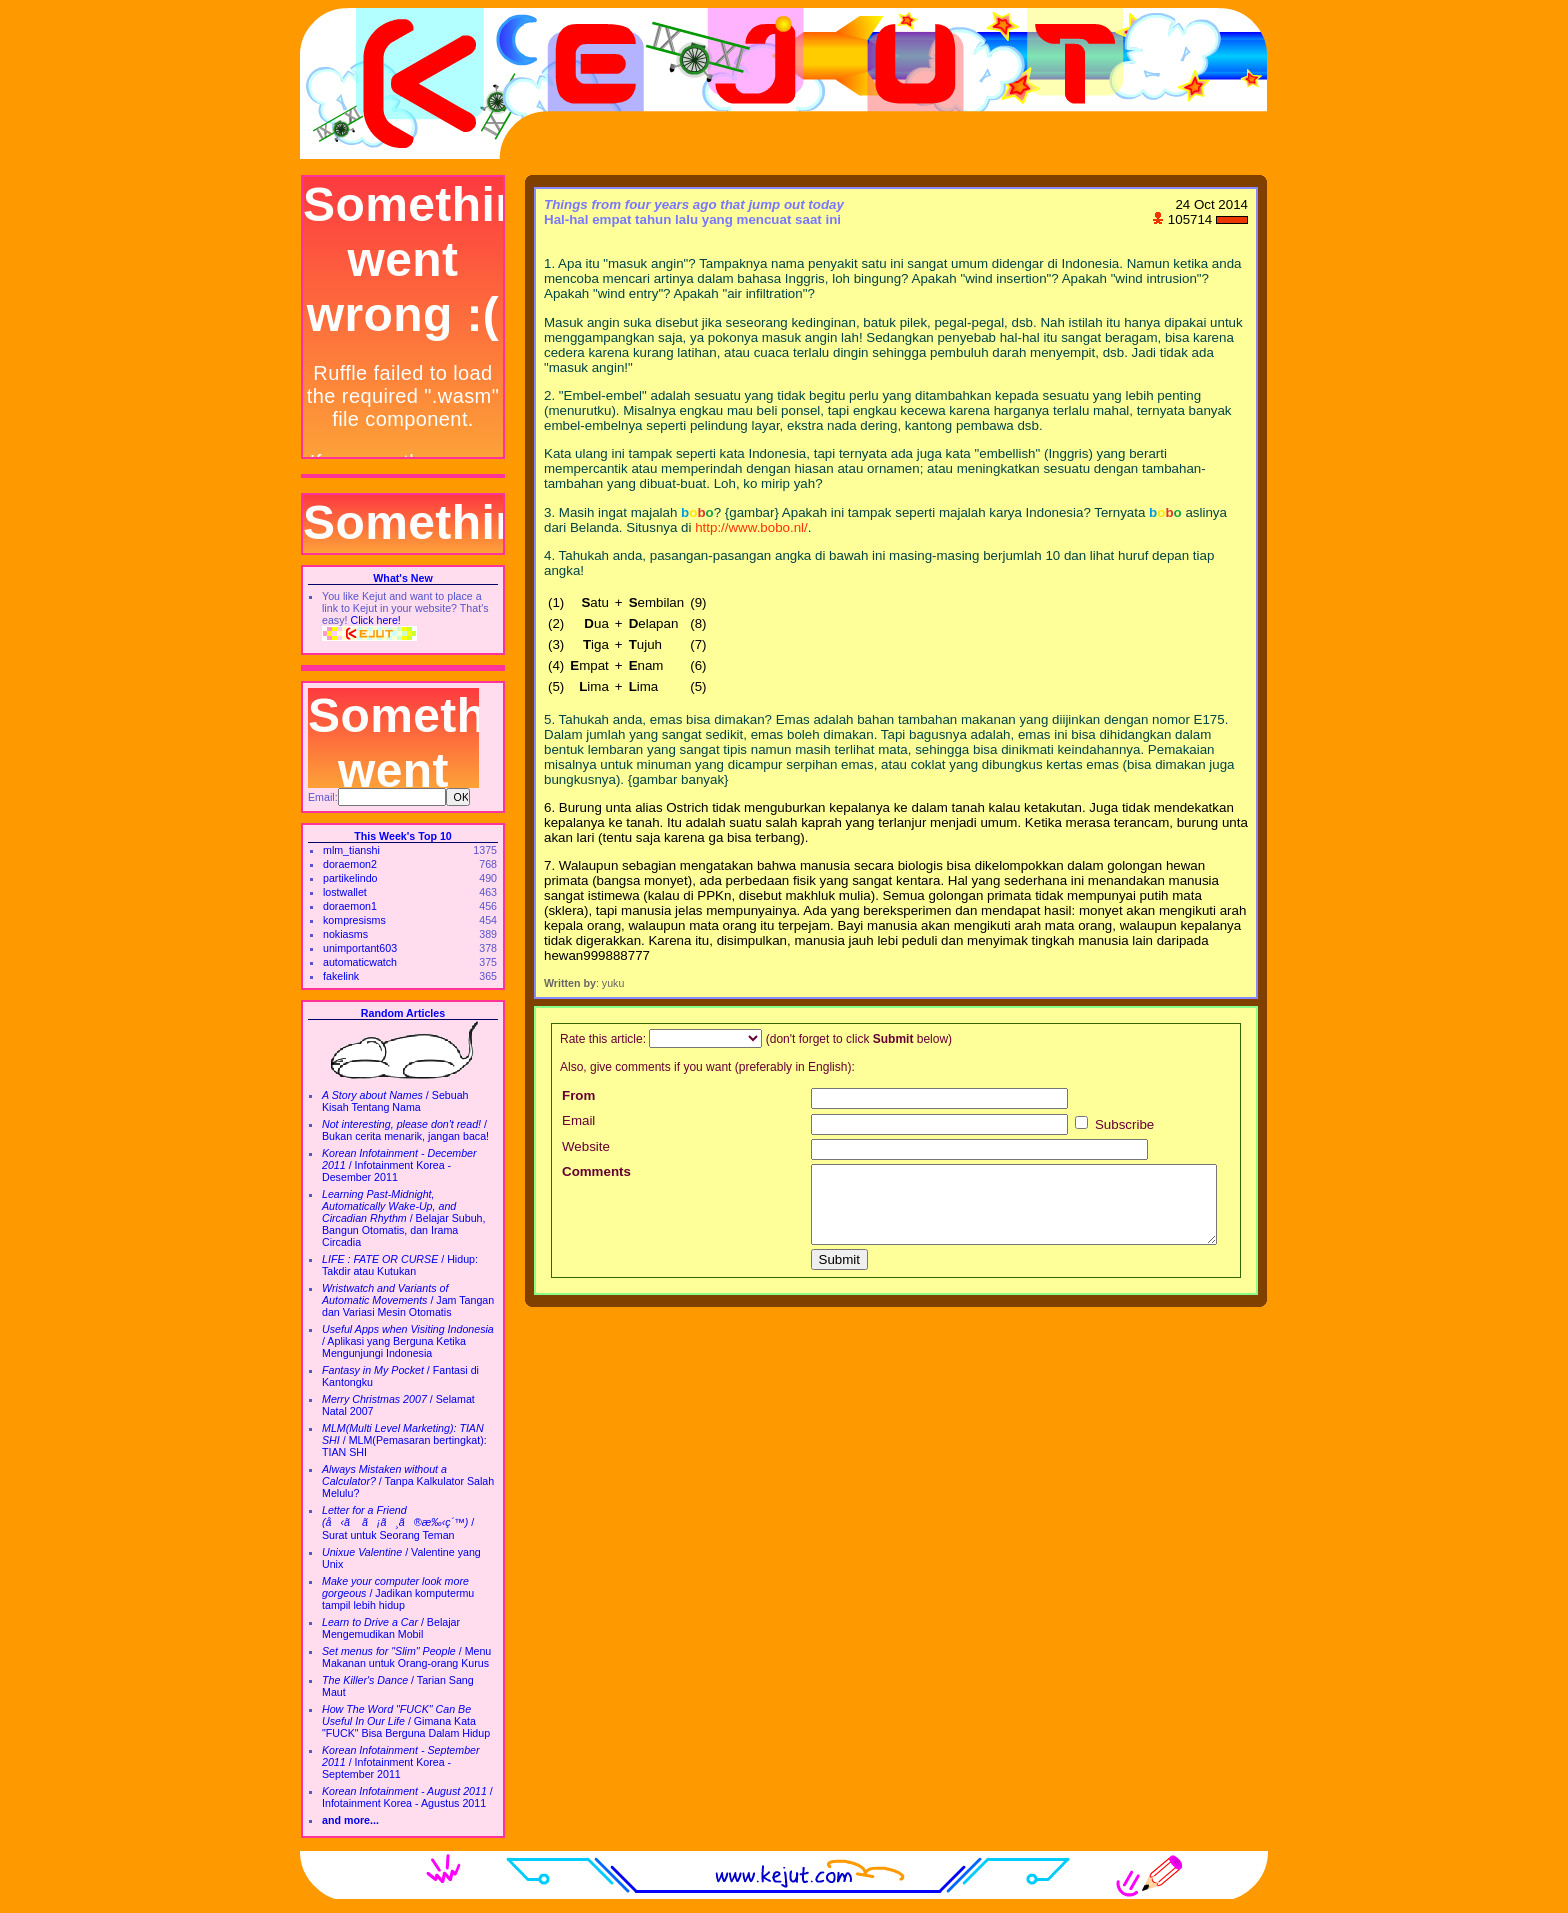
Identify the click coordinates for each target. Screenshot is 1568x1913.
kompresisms (354, 920)
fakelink (341, 976)
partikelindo (350, 878)
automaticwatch (360, 962)
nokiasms (345, 934)
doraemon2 (350, 864)
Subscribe (1114, 1124)
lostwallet (345, 892)
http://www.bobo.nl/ (751, 527)
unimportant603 (360, 948)
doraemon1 (350, 906)
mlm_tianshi (351, 850)
